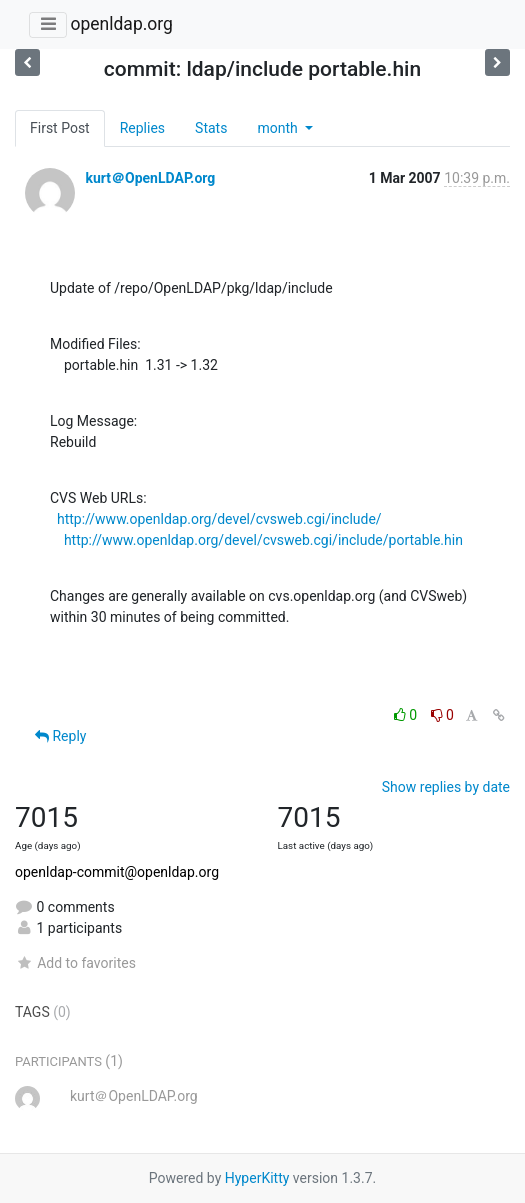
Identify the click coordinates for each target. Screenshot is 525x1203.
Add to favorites (75, 963)
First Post (60, 128)
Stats (211, 128)
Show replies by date (446, 787)
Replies (142, 128)
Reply (60, 736)
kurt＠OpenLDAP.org (150, 178)
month (279, 128)
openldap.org (121, 24)
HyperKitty (257, 1178)
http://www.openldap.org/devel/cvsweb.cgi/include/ (219, 519)
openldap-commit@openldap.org (117, 872)
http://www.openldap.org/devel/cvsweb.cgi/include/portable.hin (263, 540)
